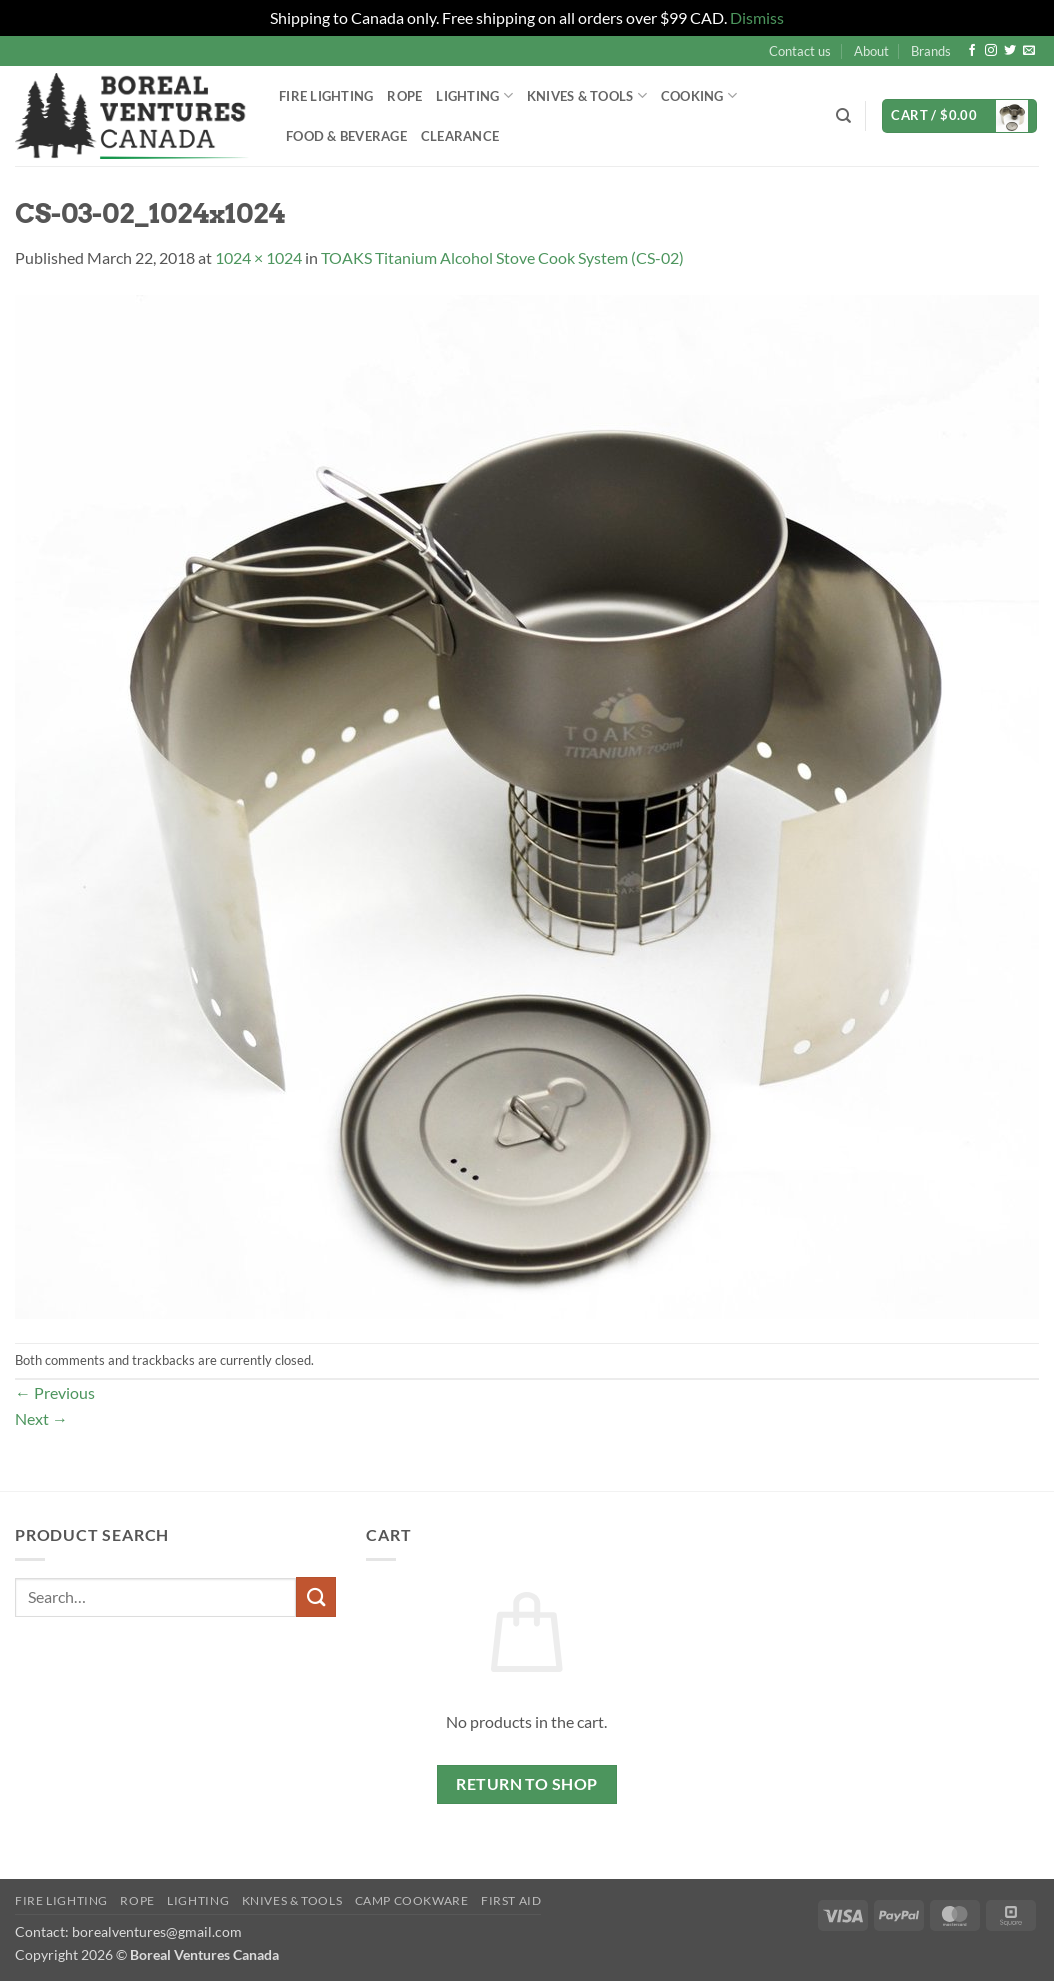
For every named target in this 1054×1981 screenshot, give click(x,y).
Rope (404, 96)
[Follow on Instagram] (991, 51)
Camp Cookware (412, 1900)
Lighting (474, 95)
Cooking (699, 95)
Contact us (800, 51)
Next (41, 1418)
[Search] (843, 116)
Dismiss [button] (757, 17)
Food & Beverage (346, 136)
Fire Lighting (326, 96)
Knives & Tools (587, 95)
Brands (931, 51)
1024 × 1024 (258, 257)
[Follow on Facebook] (972, 51)
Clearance (460, 136)
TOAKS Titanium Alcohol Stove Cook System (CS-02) (502, 257)
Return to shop (527, 1784)
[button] (959, 116)
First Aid (511, 1900)
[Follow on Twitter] (1010, 51)
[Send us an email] (1029, 51)
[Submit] (316, 1596)
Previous (55, 1392)
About (871, 51)
